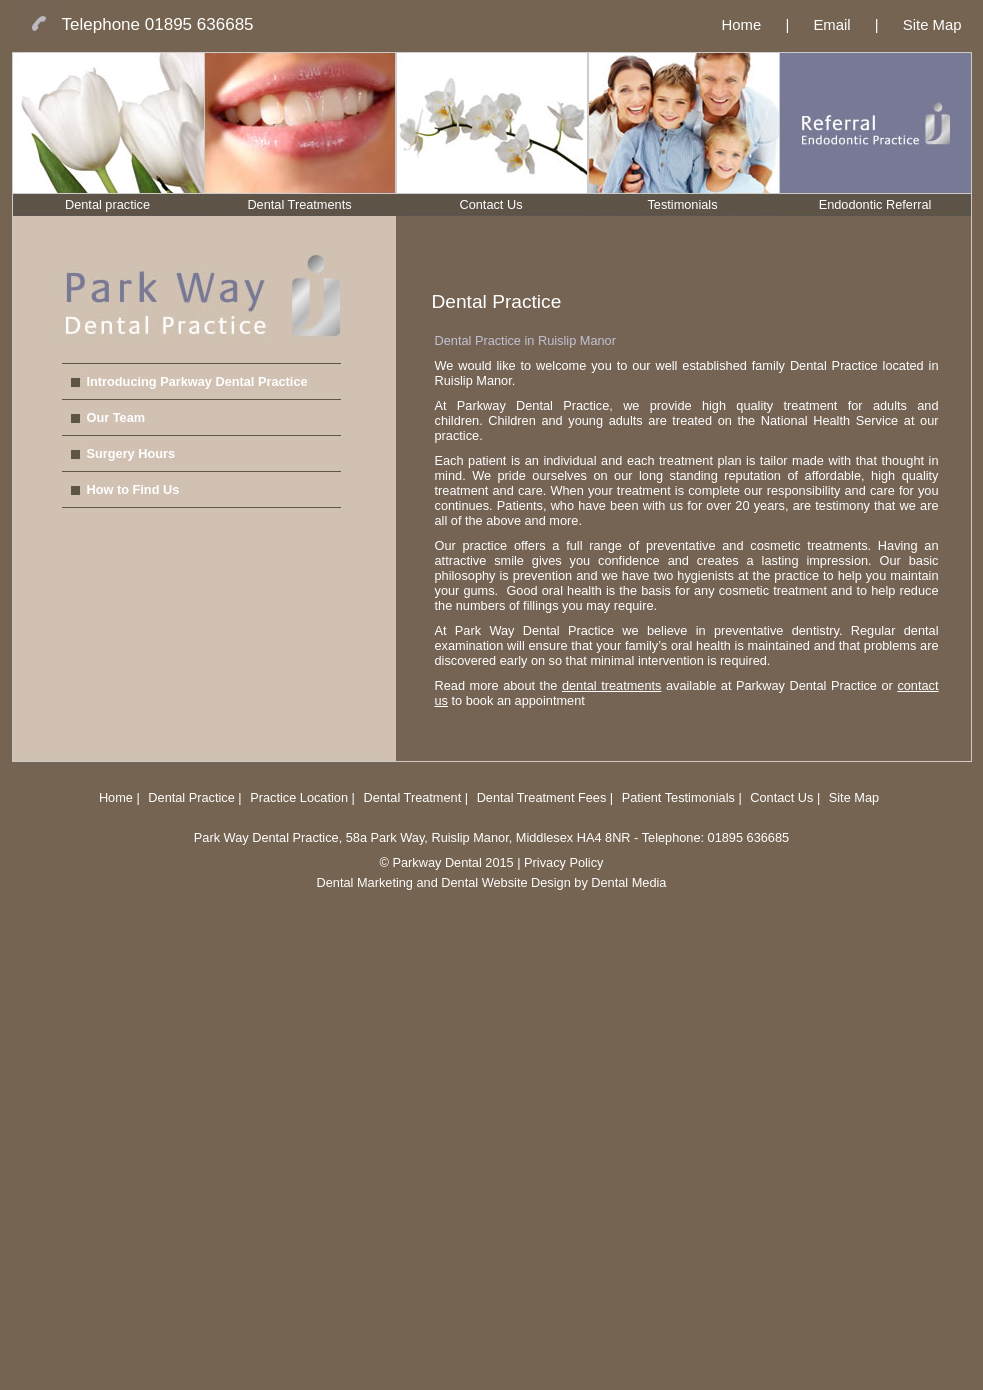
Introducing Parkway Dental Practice (197, 381)
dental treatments (612, 685)
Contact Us (490, 204)
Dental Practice (191, 797)
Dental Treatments (299, 204)
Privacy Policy (563, 862)
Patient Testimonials (678, 797)
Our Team (116, 417)
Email (831, 25)
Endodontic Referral (875, 204)
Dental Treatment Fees (543, 797)
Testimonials (682, 204)
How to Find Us (133, 489)
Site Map (932, 25)
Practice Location (299, 797)
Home (742, 25)
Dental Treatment (413, 797)
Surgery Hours (131, 453)
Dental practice (107, 204)
